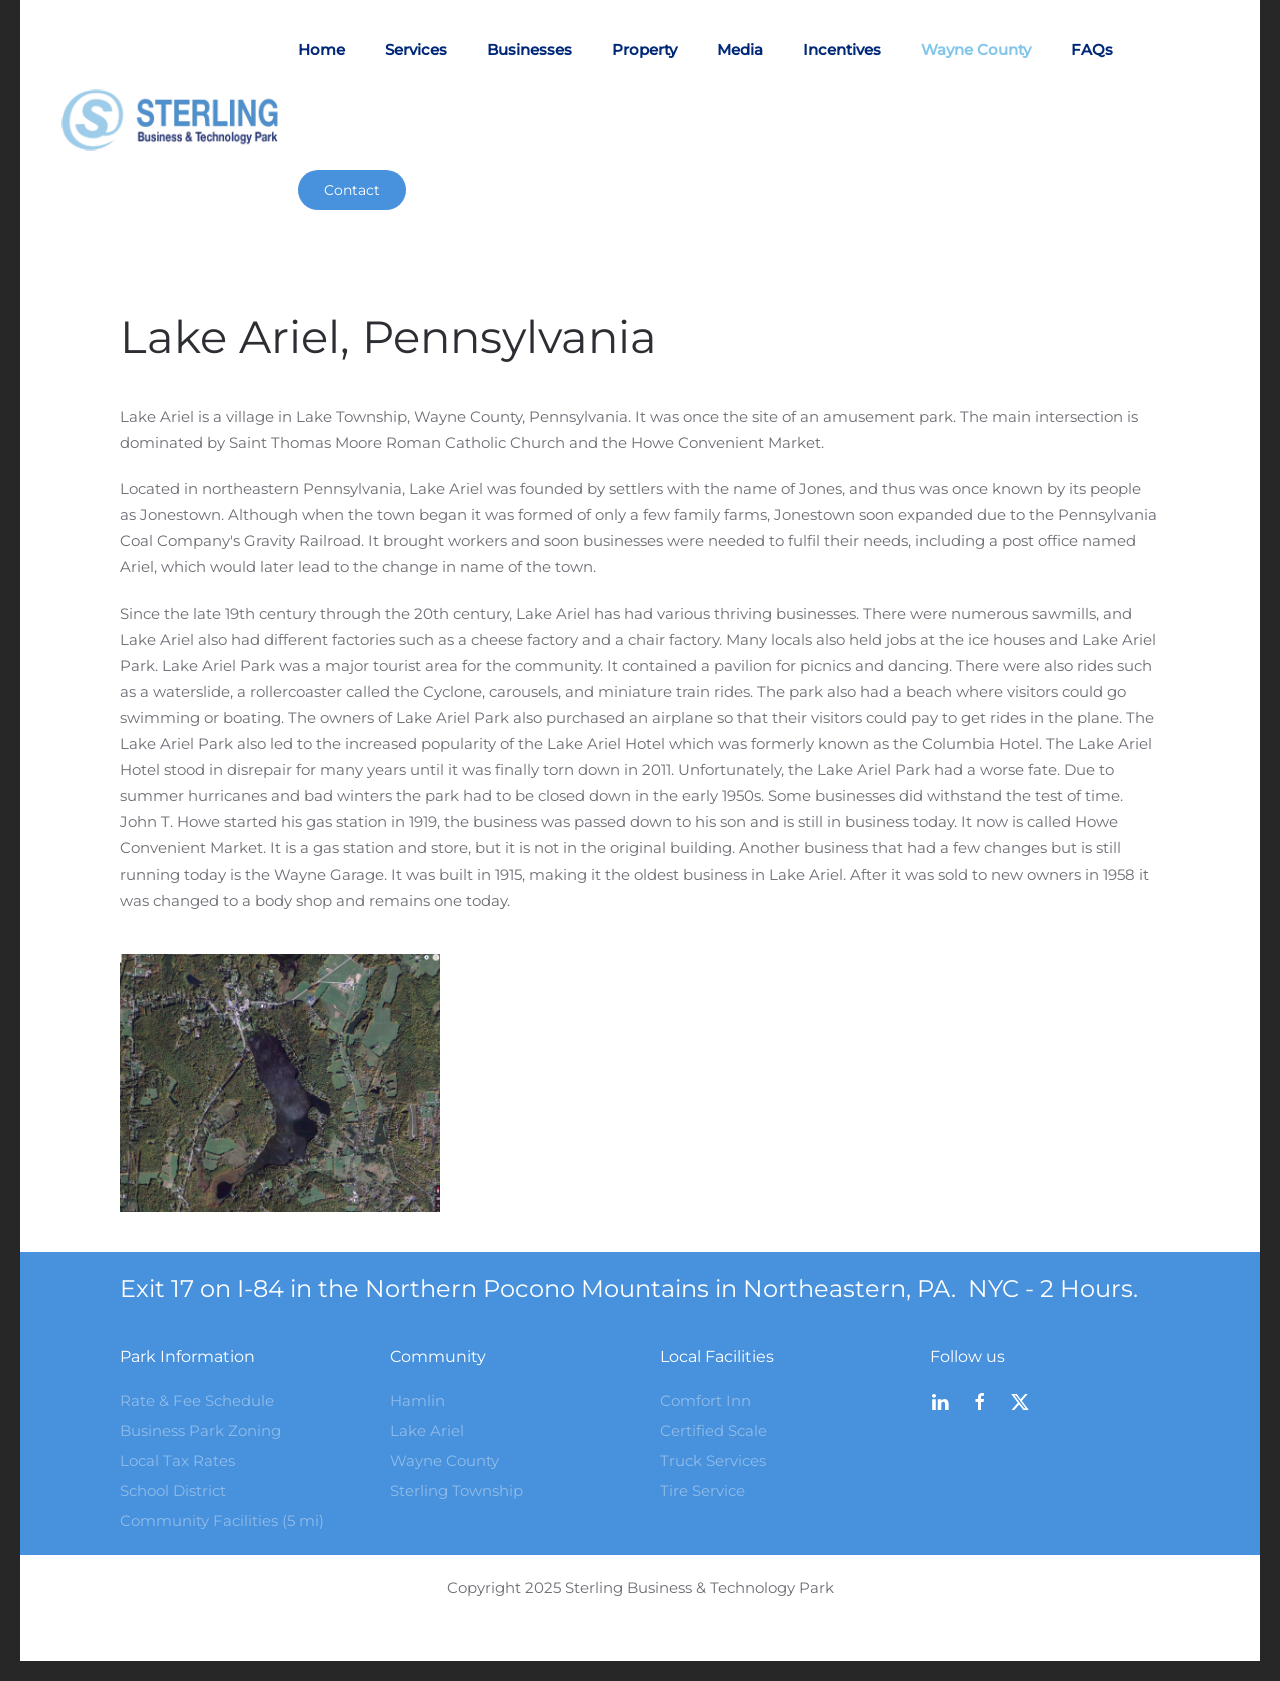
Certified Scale (713, 1430)
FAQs (1092, 49)
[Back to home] (179, 120)
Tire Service (702, 1490)
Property (644, 49)
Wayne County (976, 49)
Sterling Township (456, 1490)
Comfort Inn (705, 1400)
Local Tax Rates (177, 1460)
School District (173, 1490)
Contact (352, 190)
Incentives (842, 49)
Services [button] (416, 49)
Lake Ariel (427, 1430)
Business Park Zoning (200, 1430)
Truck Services (713, 1460)
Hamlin (417, 1400)
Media (740, 49)
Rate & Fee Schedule (197, 1400)
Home (321, 49)
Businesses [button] (529, 49)
